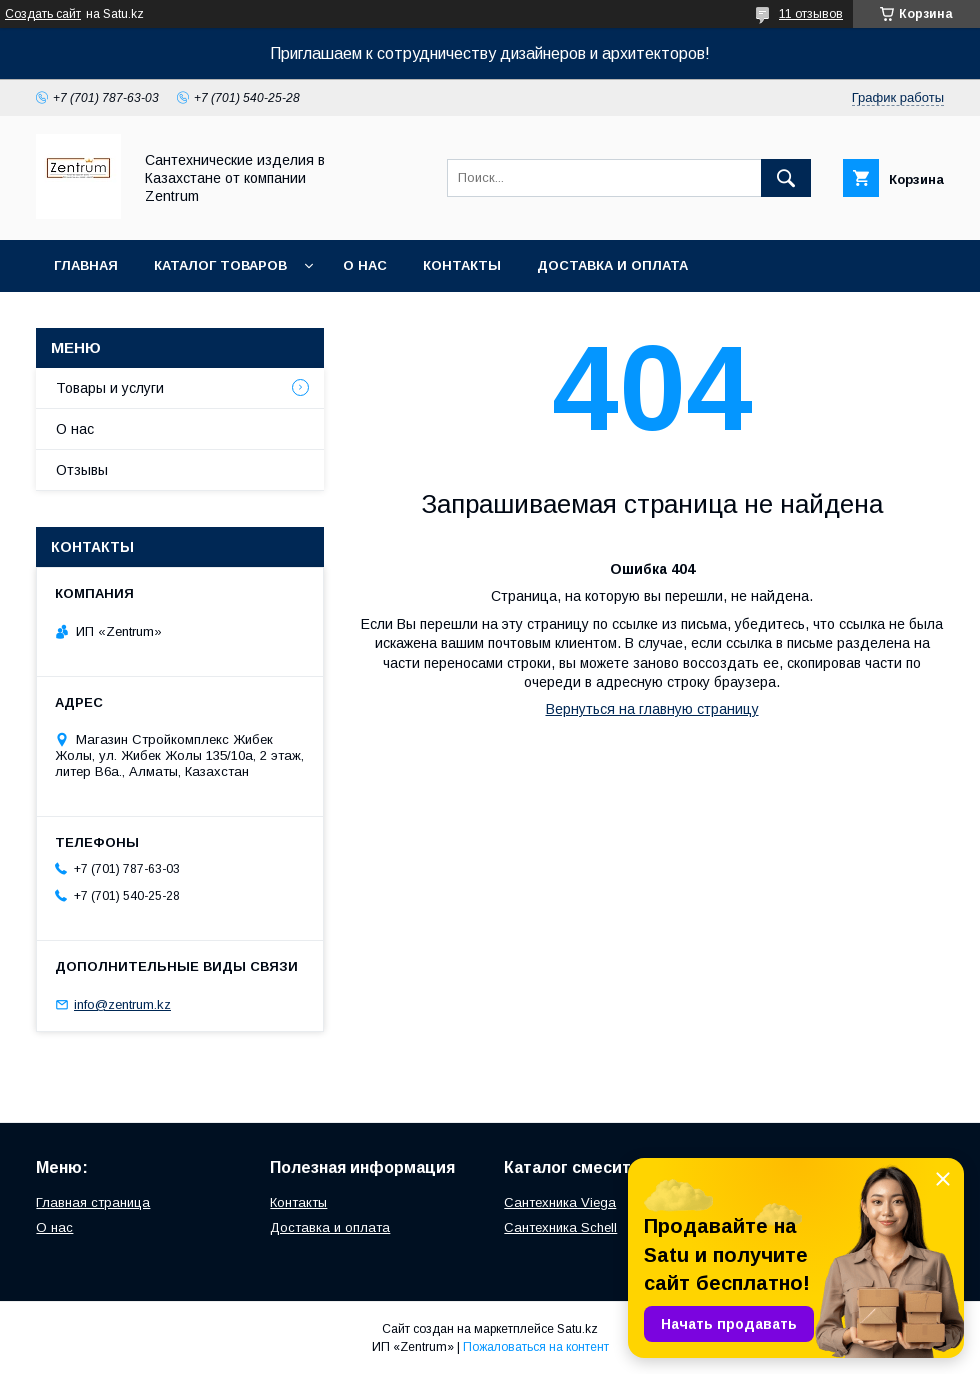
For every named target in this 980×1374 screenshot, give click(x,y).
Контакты (462, 265)
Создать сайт (43, 14)
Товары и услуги (110, 388)
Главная (86, 265)
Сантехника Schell (560, 1227)
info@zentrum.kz (122, 1004)
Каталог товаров (220, 265)
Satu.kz (577, 1329)
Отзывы (82, 470)
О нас (365, 265)
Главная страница (93, 1202)
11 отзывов (811, 14)
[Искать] (786, 178)
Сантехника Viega (560, 1202)
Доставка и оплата (612, 265)
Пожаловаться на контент (536, 1347)
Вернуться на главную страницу (652, 709)
